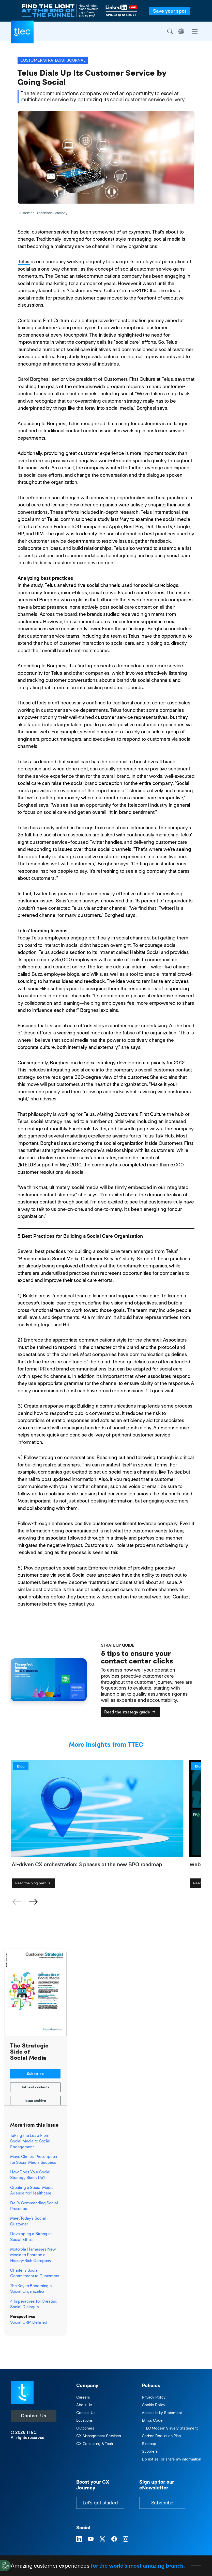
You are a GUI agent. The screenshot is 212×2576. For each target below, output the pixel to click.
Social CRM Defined (28, 2322)
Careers (83, 2397)
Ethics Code (152, 2420)
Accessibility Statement (162, 2412)
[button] (33, 1902)
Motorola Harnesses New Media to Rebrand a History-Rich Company (33, 2255)
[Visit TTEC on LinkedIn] (79, 2539)
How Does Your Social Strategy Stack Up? (30, 2174)
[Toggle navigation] (195, 31)
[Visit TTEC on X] (102, 2539)
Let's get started (100, 2503)
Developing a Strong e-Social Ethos (31, 2236)
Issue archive (35, 2100)
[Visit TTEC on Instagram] (125, 2539)
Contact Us (33, 2416)
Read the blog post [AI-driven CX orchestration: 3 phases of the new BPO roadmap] (33, 1883)
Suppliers (150, 2451)
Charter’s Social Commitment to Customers (34, 2273)
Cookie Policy (153, 2404)
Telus (23, 261)
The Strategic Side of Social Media (29, 2051)
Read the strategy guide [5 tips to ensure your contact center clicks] (130, 1712)
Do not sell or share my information (171, 2459)
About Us (84, 2404)
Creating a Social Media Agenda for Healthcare (32, 2190)
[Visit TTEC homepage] (22, 2392)
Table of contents (35, 2087)
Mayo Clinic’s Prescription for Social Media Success (33, 2159)
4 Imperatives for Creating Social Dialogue (33, 2304)
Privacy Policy (153, 2397)
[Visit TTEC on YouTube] (91, 2539)
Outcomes (85, 2428)
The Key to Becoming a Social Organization (31, 2288)
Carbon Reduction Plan (161, 2435)
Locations (84, 2420)
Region (181, 31)
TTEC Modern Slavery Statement (170, 2428)
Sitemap (149, 2443)
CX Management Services (98, 2435)
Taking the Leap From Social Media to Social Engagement (30, 2141)
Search (170, 31)
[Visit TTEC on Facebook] (114, 2539)
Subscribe (35, 2073)
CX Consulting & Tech (94, 2443)
